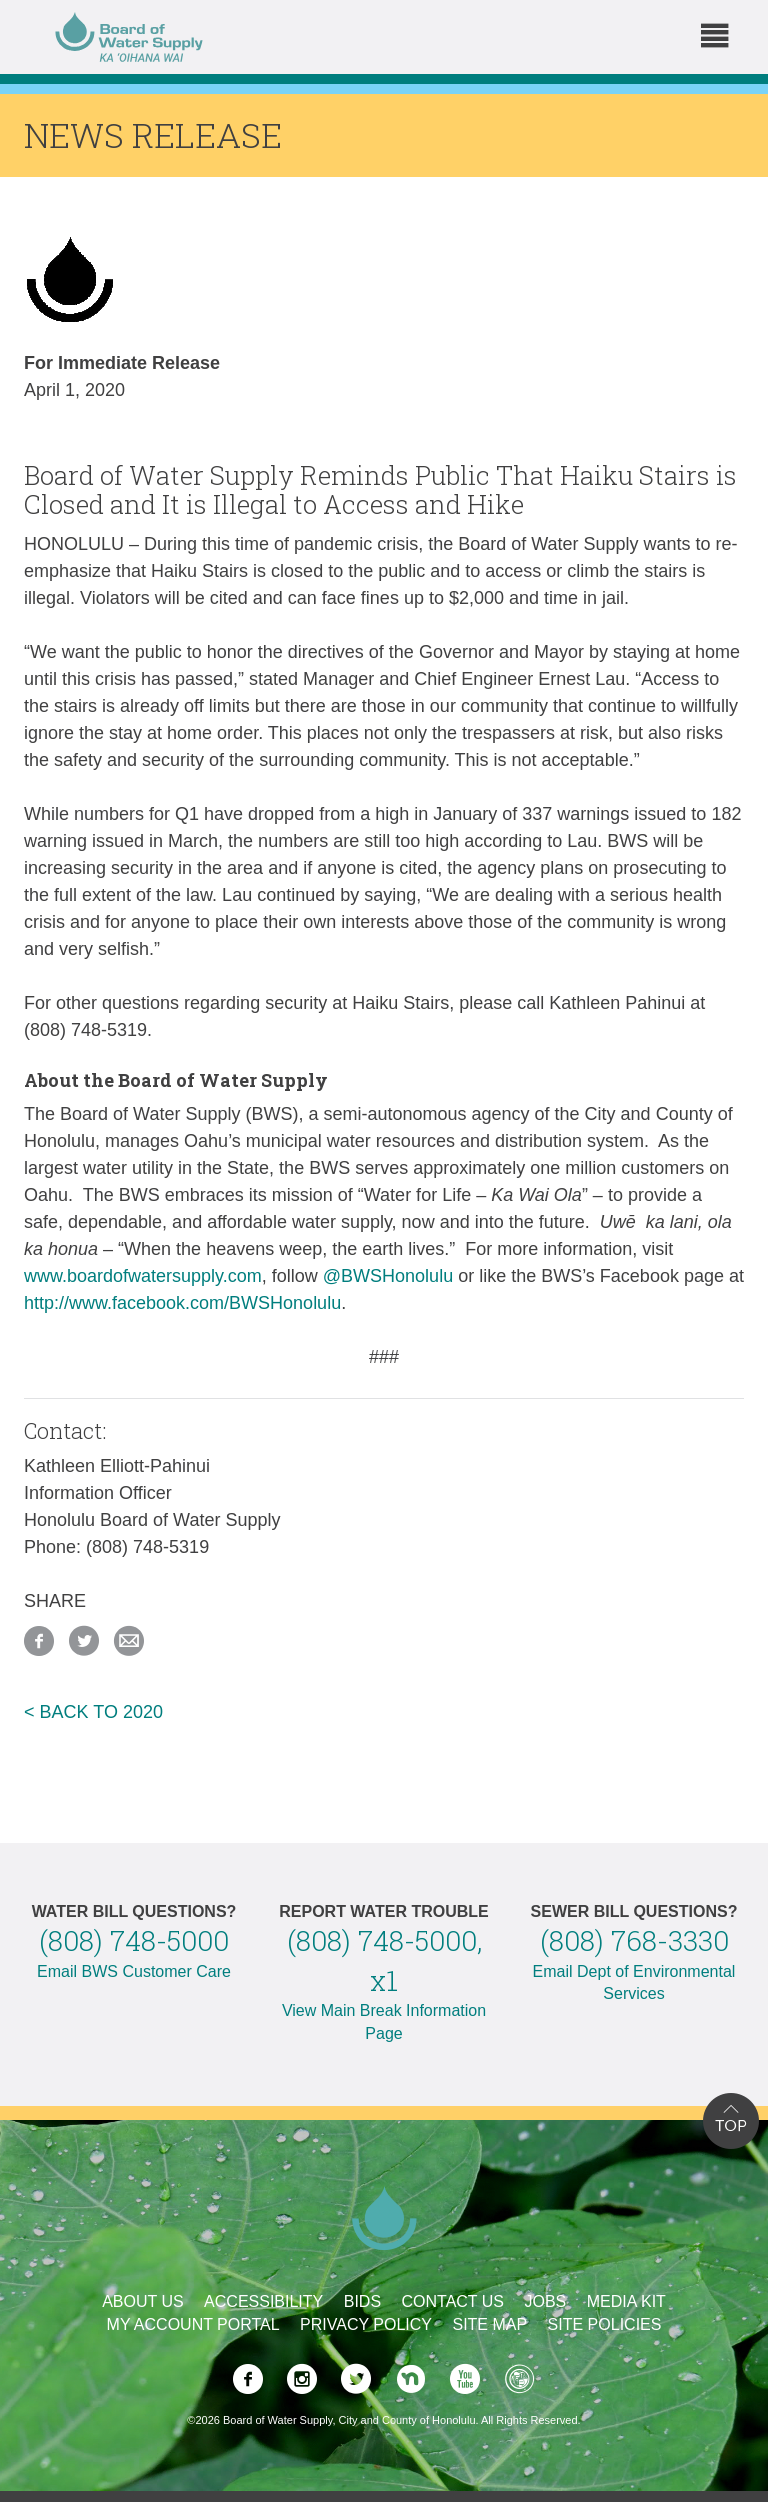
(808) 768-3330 (634, 1940)
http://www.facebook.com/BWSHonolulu (182, 1303)
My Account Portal (193, 2324)
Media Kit (626, 2301)
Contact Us (453, 2301)
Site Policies (605, 2324)
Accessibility (263, 2301)
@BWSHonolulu (388, 1276)
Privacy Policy (366, 2324)
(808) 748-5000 (134, 1940)
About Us (143, 2301)
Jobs (545, 2301)
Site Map (489, 2324)
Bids (362, 2301)
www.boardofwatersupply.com (143, 1276)
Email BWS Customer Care (134, 1971)
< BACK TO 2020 (93, 1712)
